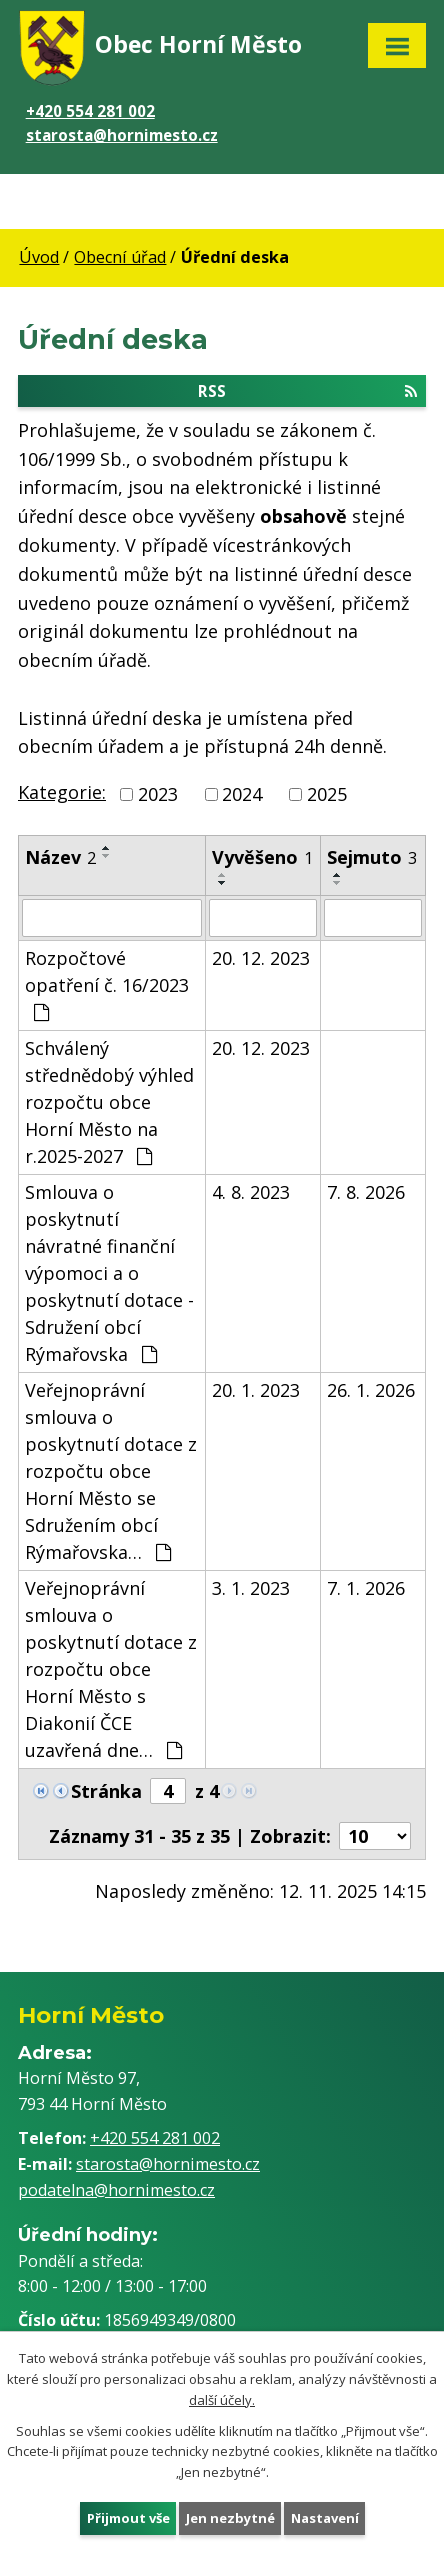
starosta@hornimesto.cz (122, 135)
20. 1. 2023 (256, 1390)
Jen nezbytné (229, 2517)
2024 (242, 794)
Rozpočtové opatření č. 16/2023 (107, 984)
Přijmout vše (127, 2517)
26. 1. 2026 (371, 1390)
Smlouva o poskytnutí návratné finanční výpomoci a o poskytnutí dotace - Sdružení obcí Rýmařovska (109, 1273)
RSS (307, 390)
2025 (327, 794)
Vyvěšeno (262, 857)
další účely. (222, 2399)
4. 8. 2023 (251, 1192)
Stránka (106, 1791)
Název (60, 857)
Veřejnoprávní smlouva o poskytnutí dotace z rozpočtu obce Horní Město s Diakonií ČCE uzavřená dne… (111, 1669)
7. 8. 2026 (366, 1192)
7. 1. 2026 (366, 1588)
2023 (158, 794)
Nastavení (324, 2517)
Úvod (39, 257)
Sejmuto (372, 857)
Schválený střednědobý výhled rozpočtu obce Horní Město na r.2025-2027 (109, 1102)
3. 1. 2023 (251, 1588)
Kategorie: (62, 792)
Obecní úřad (120, 257)
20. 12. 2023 (261, 958)
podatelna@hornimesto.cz (116, 2190)
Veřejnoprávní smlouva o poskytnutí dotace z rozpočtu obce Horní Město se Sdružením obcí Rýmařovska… (111, 1471)
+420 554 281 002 (90, 111)
